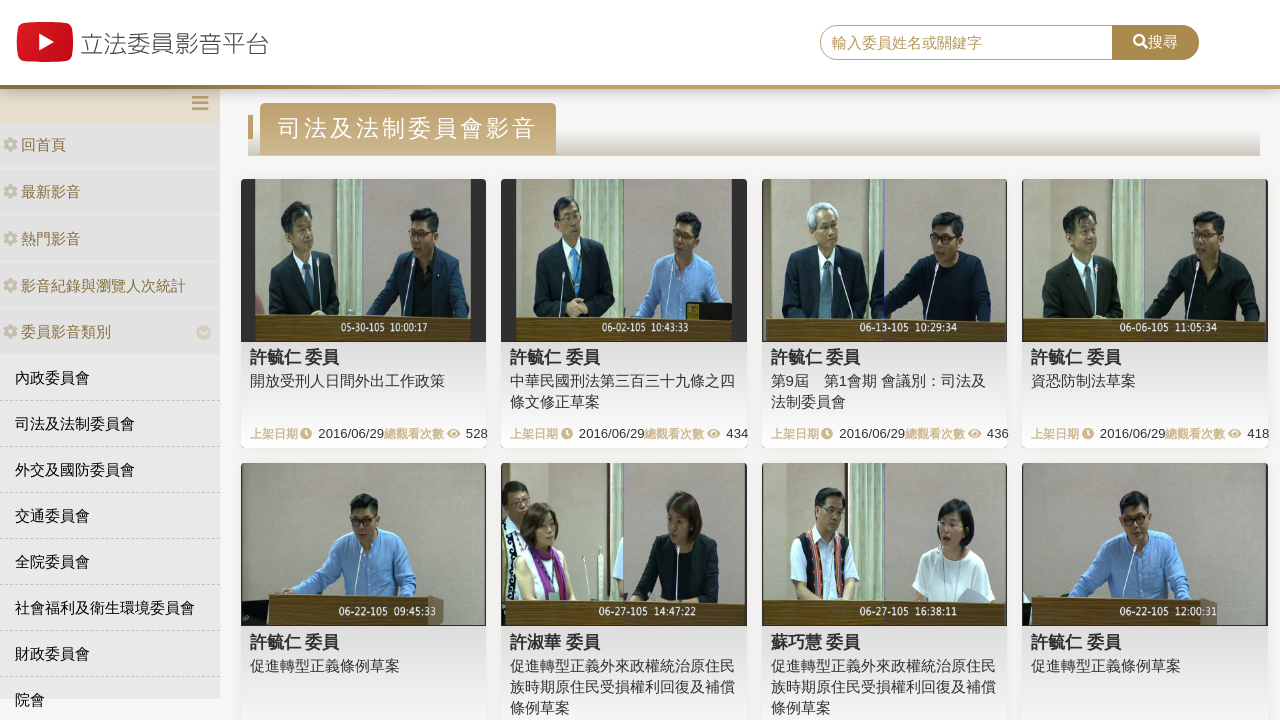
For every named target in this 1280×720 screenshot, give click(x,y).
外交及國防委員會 (75, 469)
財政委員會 (52, 653)
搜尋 (1155, 41)
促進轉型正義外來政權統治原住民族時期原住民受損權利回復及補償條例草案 (622, 687)
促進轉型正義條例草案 (325, 665)
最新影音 (42, 191)
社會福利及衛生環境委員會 (105, 607)
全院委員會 (52, 561)
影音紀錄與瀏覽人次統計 (94, 285)
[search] (966, 43)
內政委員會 (52, 377)
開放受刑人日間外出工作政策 (347, 380)
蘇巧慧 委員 (816, 642)
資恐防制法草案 (1083, 380)
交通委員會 (52, 515)
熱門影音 (42, 238)
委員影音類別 (57, 331)
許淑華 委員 (555, 642)
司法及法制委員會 (75, 423)
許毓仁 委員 (295, 357)
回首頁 (34, 144)
